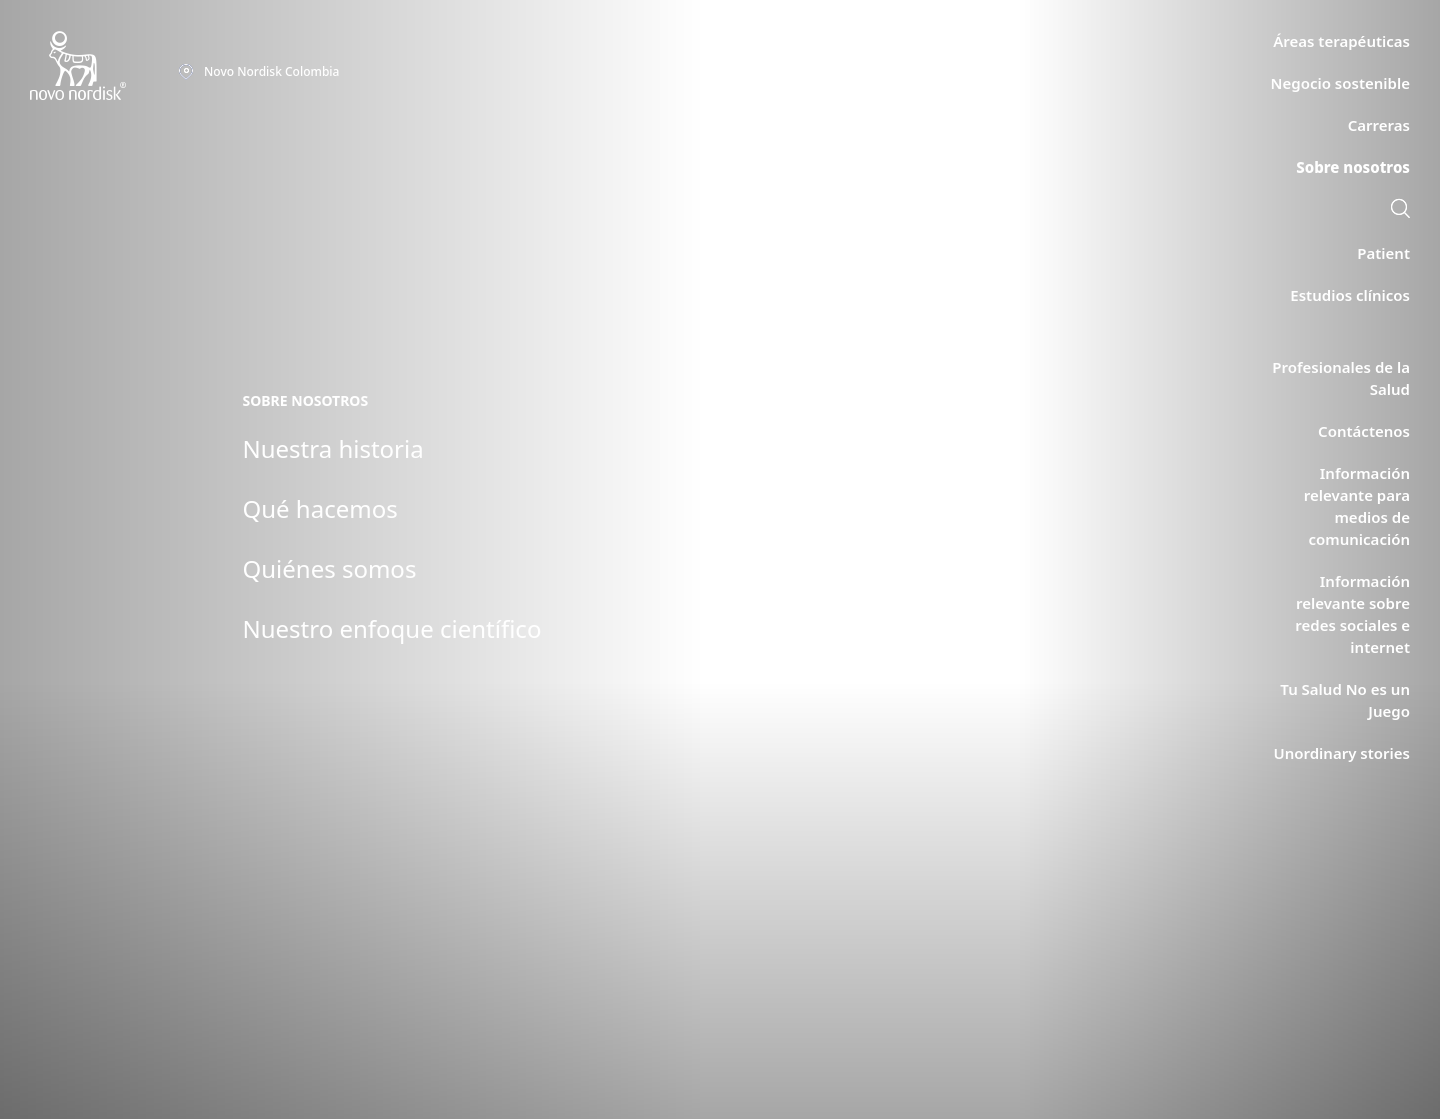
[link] (1400, 211)
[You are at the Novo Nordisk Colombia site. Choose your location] (258, 72)
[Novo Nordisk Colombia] (104, 66)
